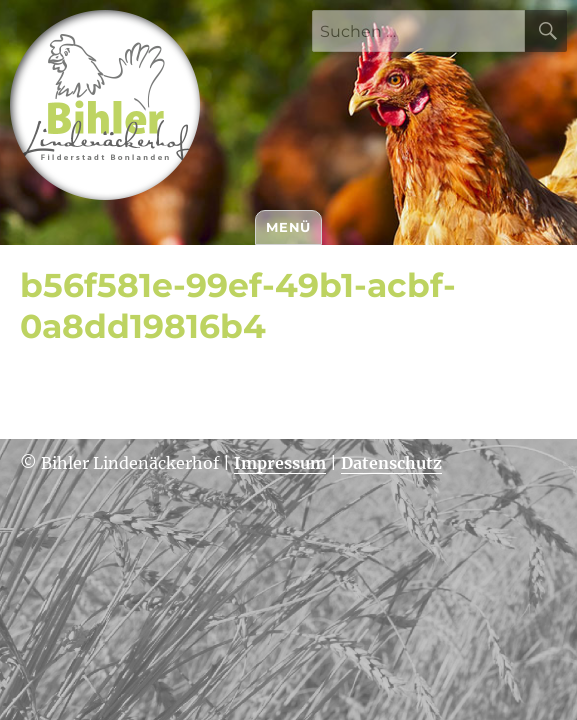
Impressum (280, 463)
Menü (288, 227)
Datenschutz (391, 463)
